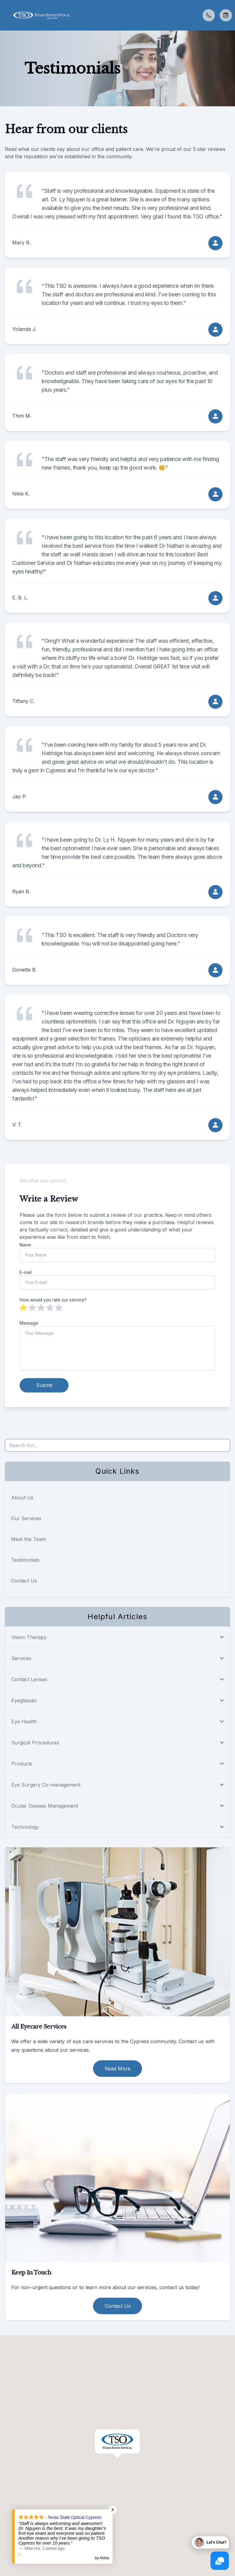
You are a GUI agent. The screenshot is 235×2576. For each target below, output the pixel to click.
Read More (117, 2068)
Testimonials (25, 1560)
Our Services (26, 1518)
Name (25, 1244)
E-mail (26, 1272)
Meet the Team (28, 1539)
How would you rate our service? (53, 1299)
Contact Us (24, 1580)
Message (29, 1323)
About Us (22, 1497)
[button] (4, 15)
